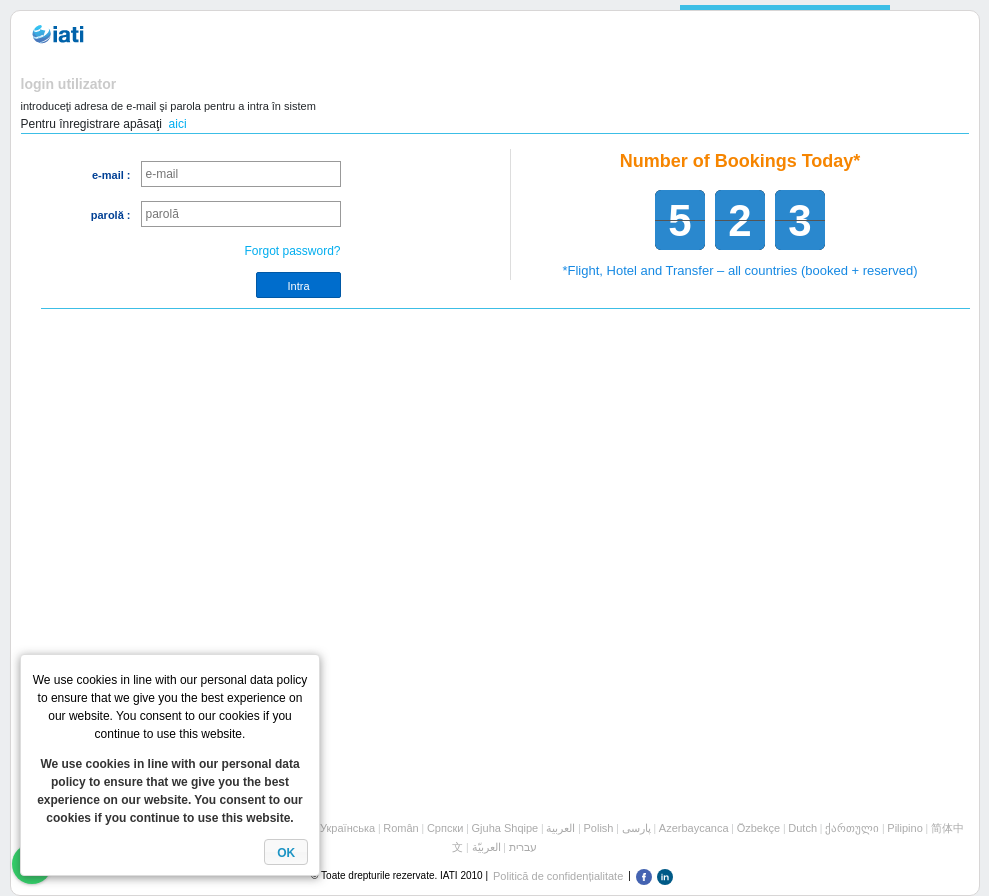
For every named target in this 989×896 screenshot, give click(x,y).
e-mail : (111, 175)
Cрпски (445, 828)
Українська (347, 828)
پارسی (636, 828)
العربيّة (486, 847)
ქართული (852, 828)
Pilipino (904, 828)
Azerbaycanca (694, 828)
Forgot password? (292, 251)
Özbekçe (758, 828)
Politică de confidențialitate (558, 876)
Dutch (802, 828)
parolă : (111, 215)
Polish (599, 828)
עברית (523, 847)
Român (400, 828)
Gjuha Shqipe (505, 828)
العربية (560, 828)
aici (178, 124)
